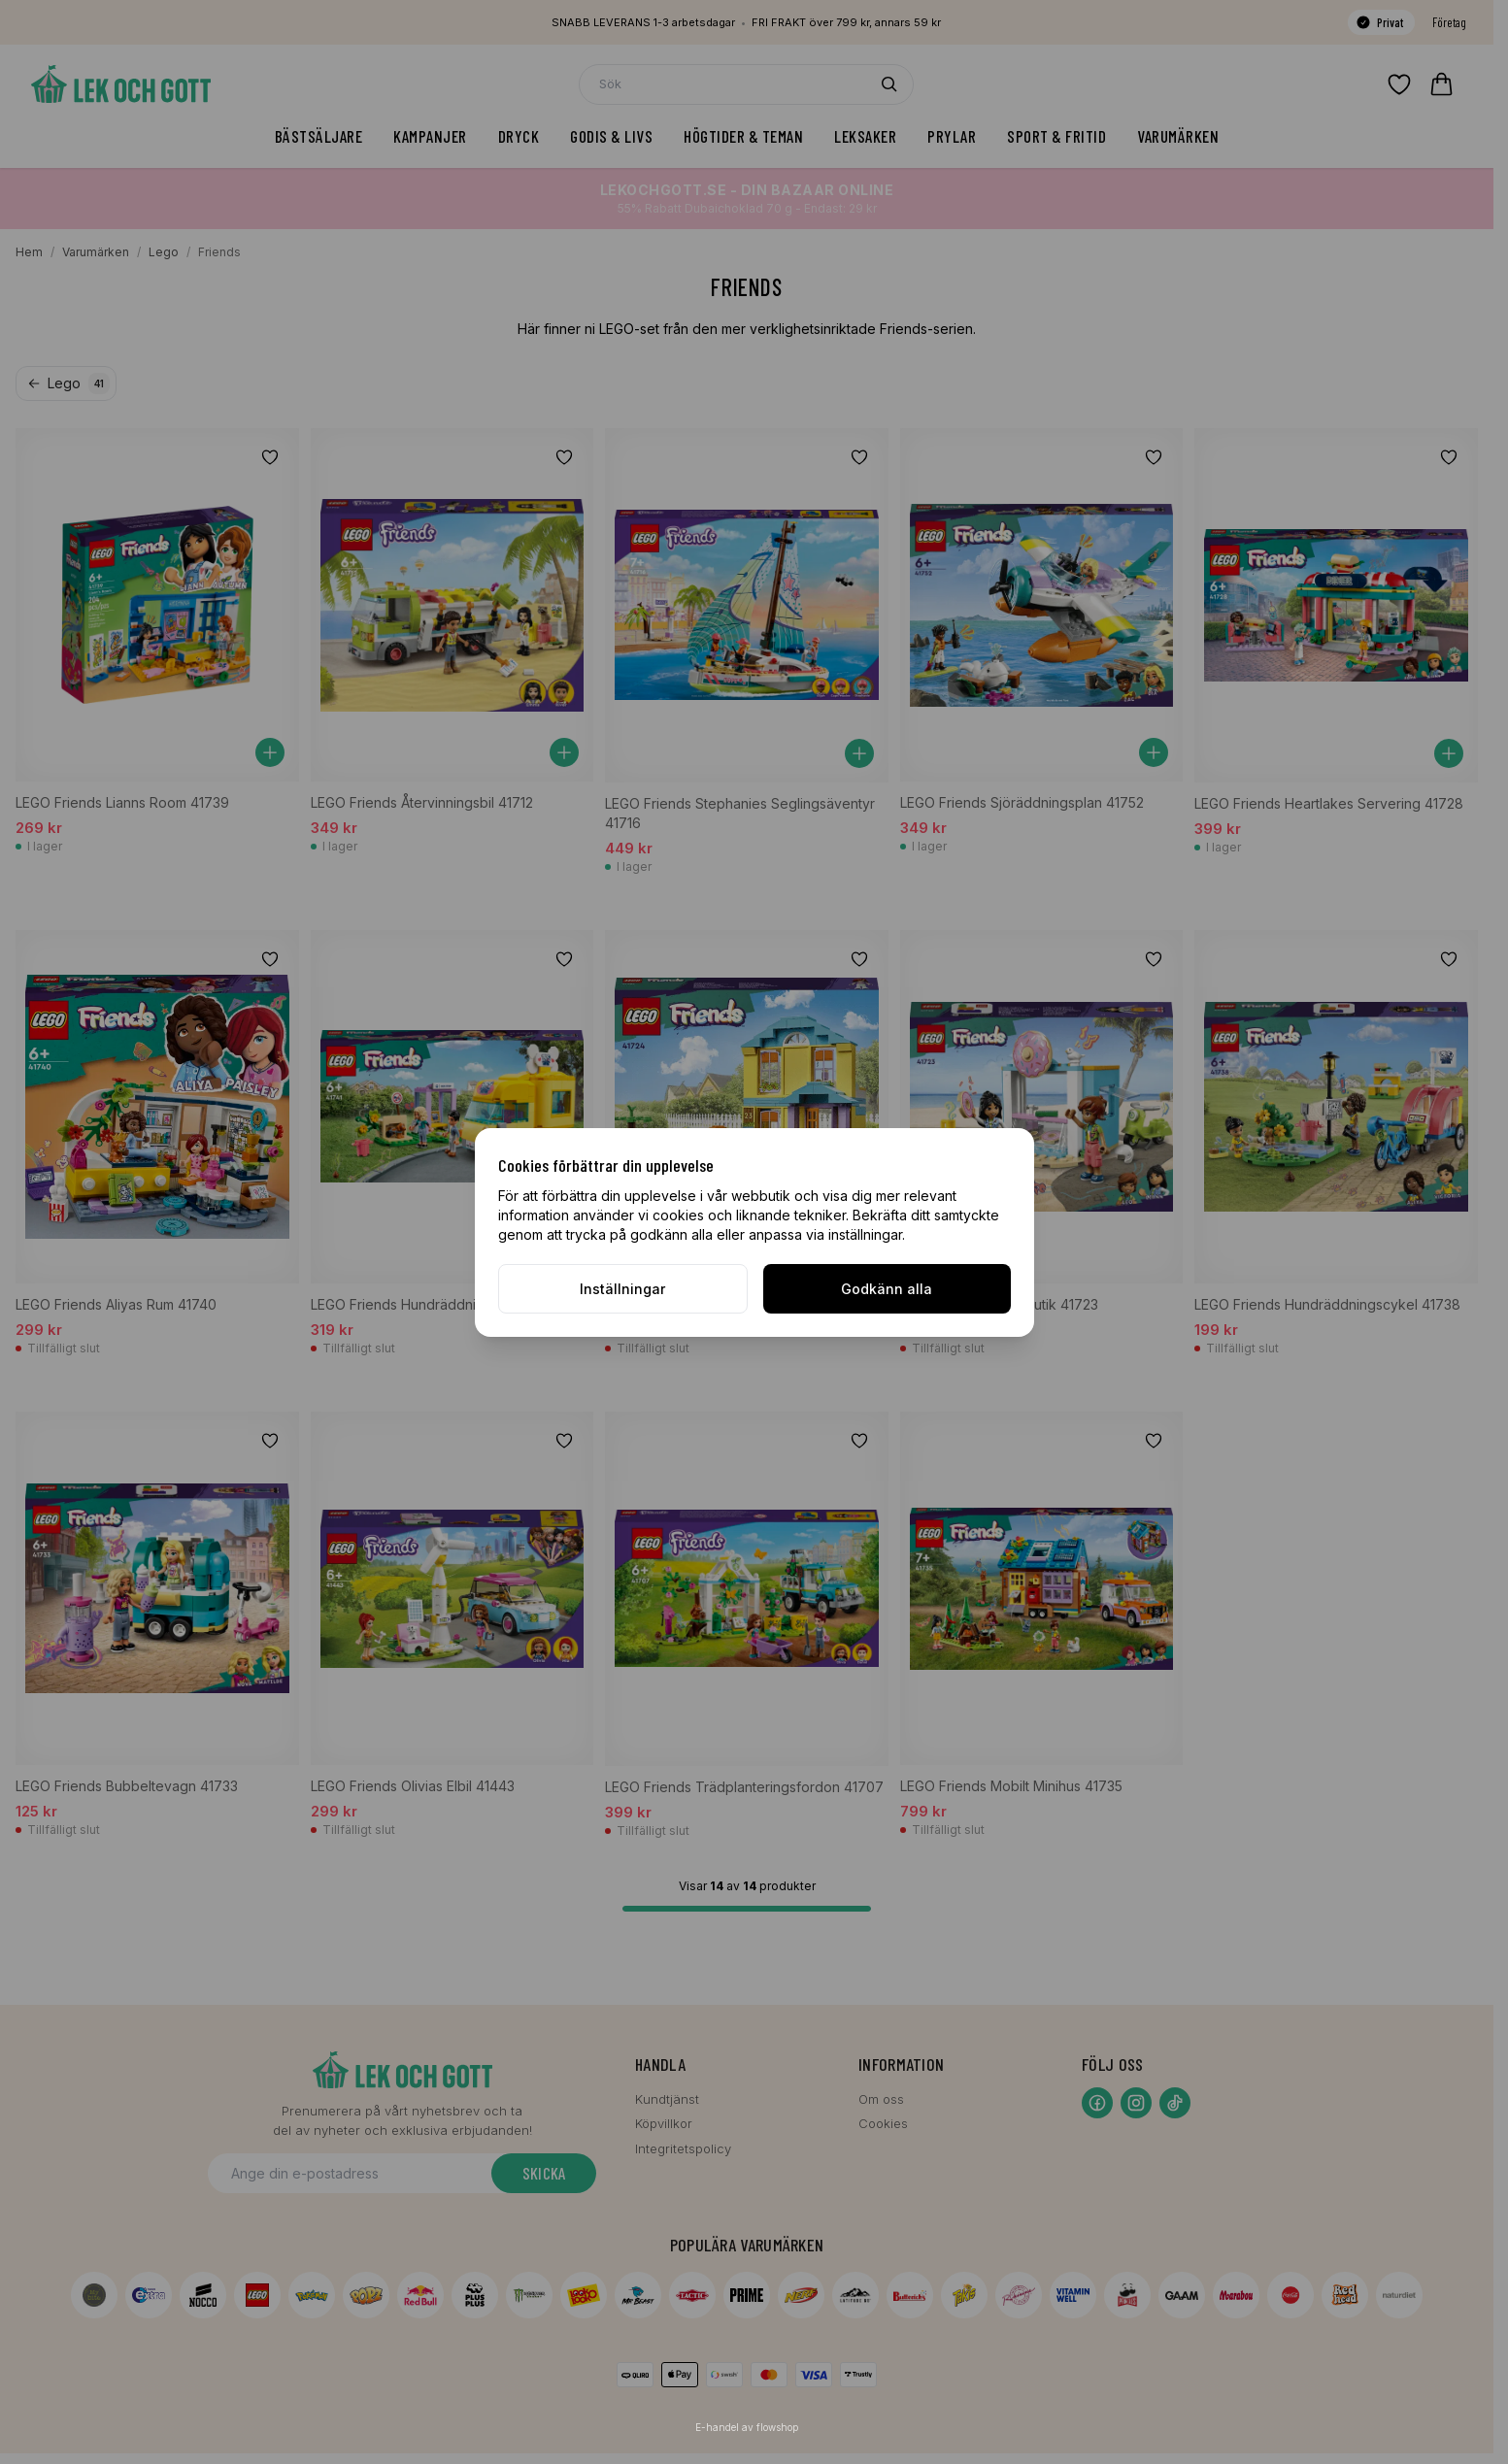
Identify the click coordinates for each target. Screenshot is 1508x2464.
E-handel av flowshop (746, 2427)
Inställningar (622, 1289)
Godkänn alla (886, 1289)
